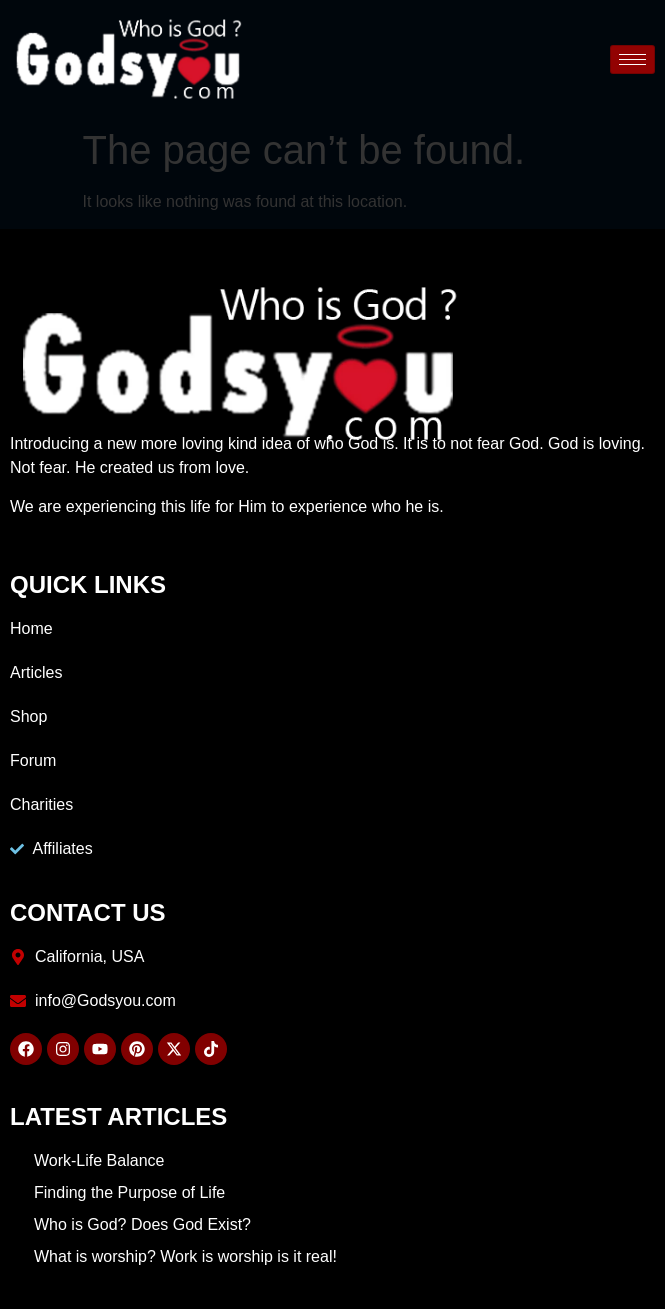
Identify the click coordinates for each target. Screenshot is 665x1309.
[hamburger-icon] (632, 59)
